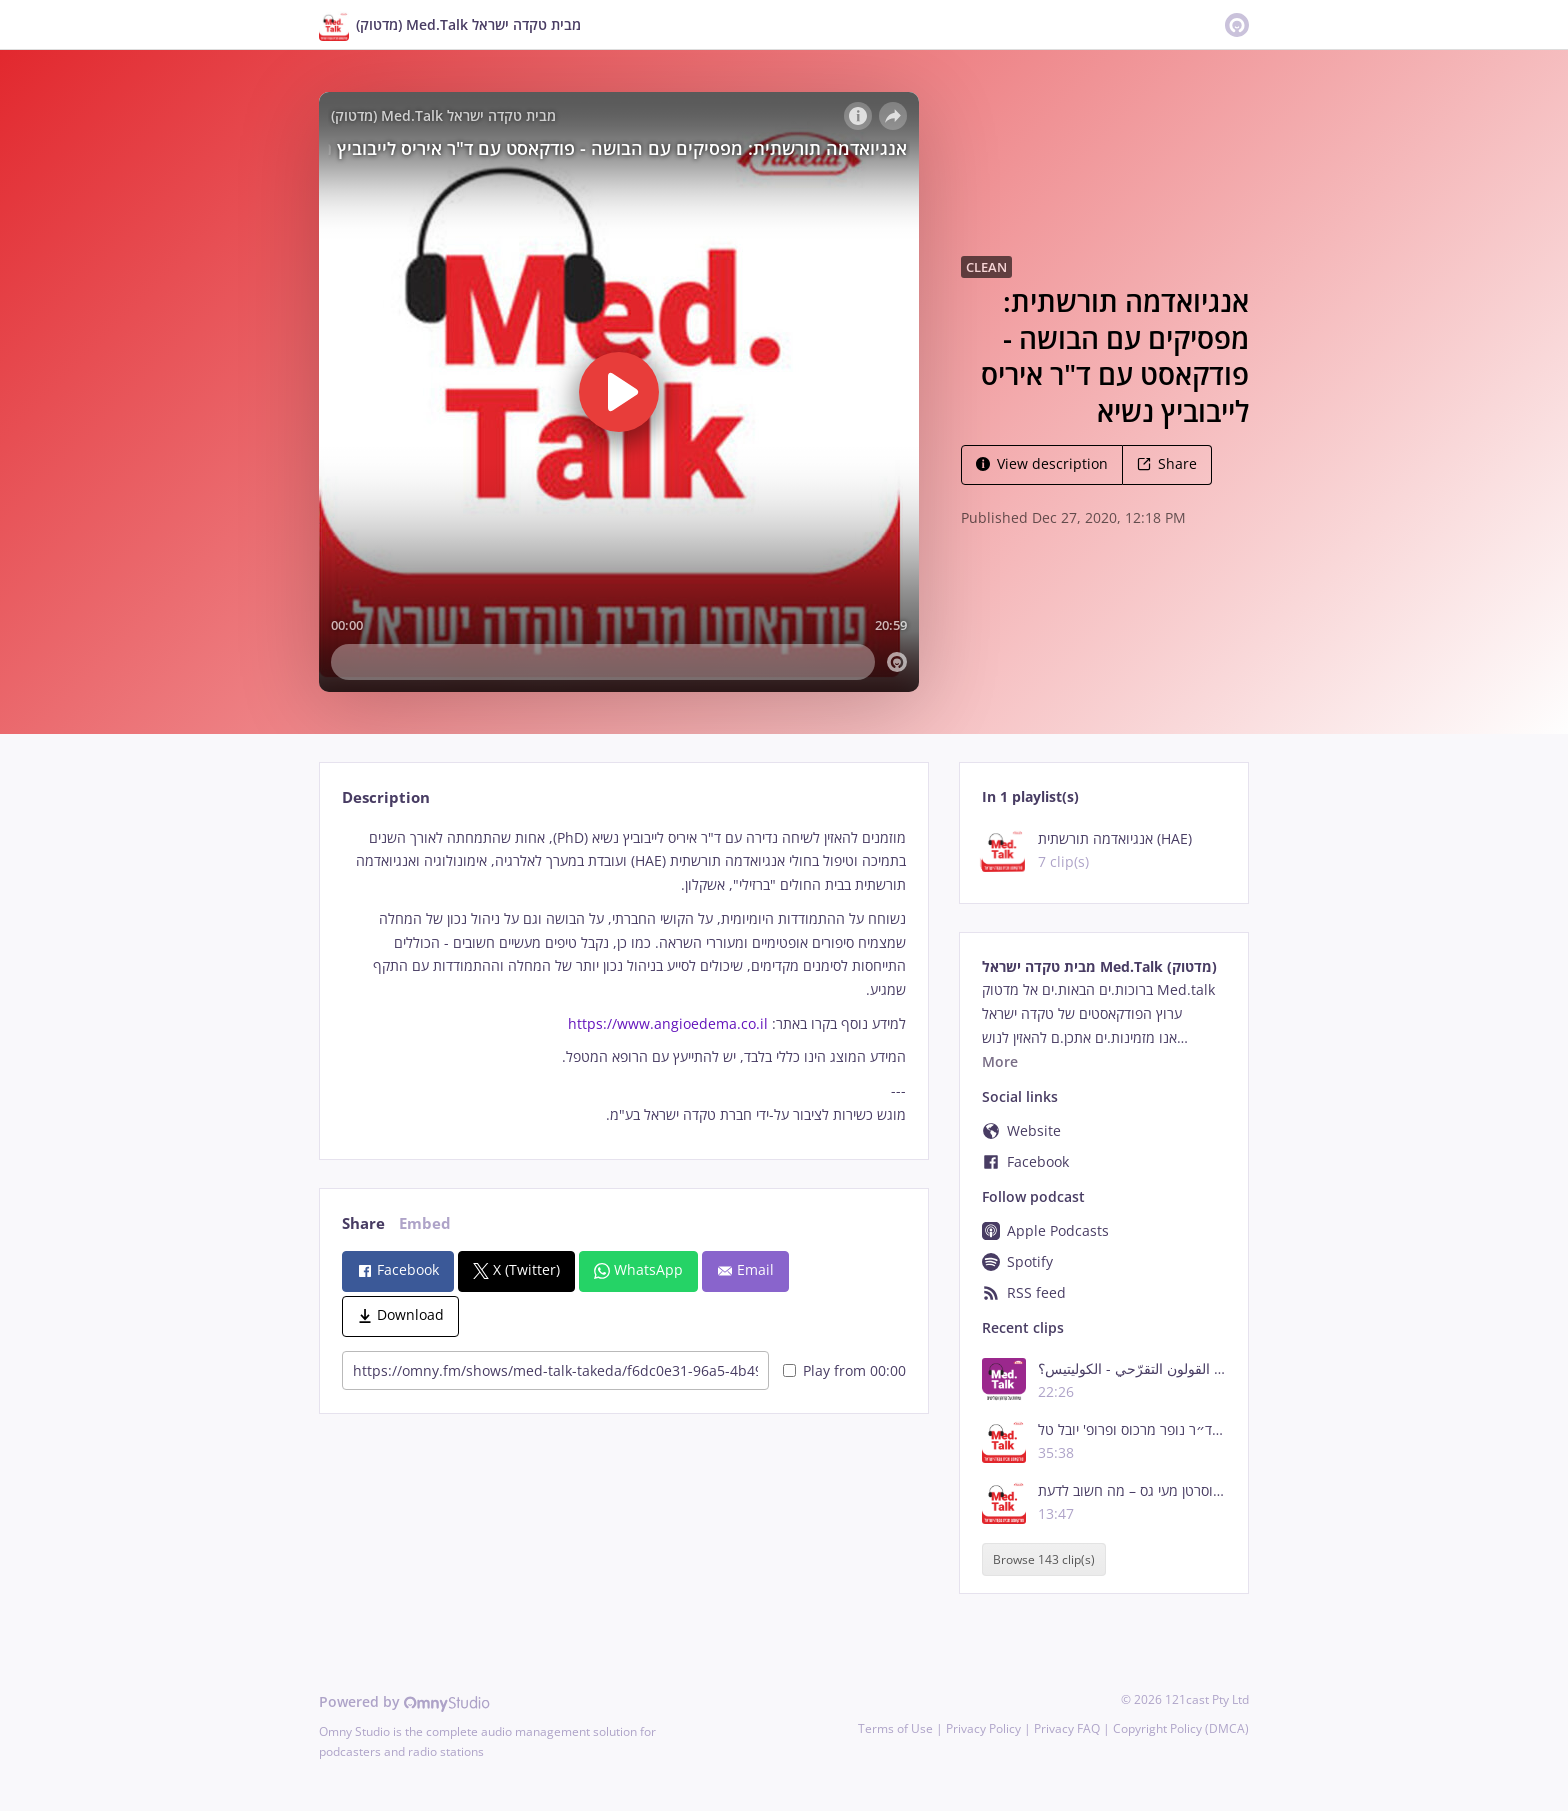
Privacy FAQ (1067, 1728)
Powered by (404, 1701)
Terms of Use (895, 1728)
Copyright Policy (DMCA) (1181, 1728)
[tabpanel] (623, 976)
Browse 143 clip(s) (1044, 1559)
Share (1167, 463)
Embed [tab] (425, 1223)
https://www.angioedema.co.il (668, 1023)
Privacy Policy (983, 1728)
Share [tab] (363, 1223)
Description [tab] (386, 797)
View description (1042, 463)
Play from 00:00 (844, 1370)
